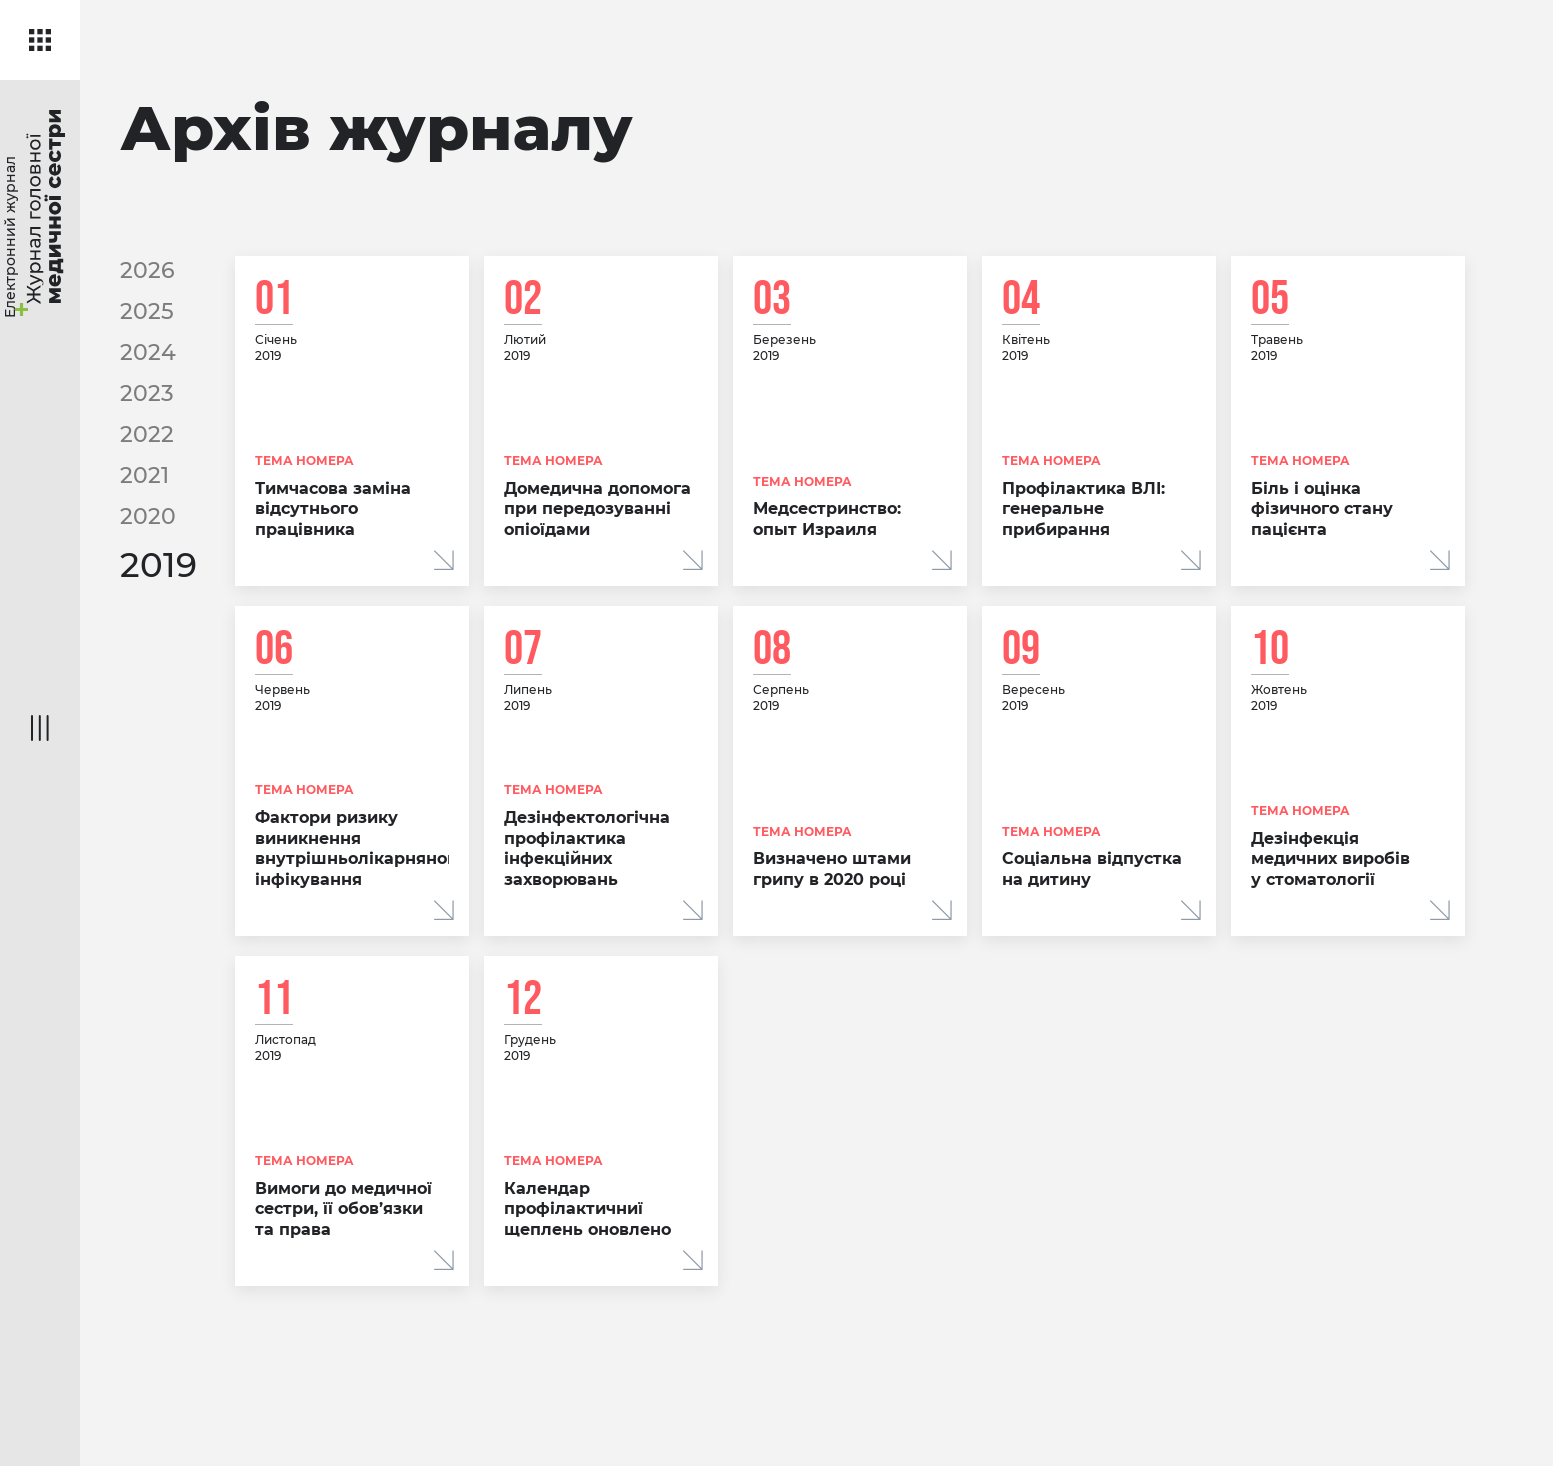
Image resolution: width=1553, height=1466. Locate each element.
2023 (147, 389)
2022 (147, 429)
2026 (147, 269)
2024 (148, 349)
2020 (148, 509)
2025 (147, 309)
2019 (159, 557)
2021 (144, 469)
